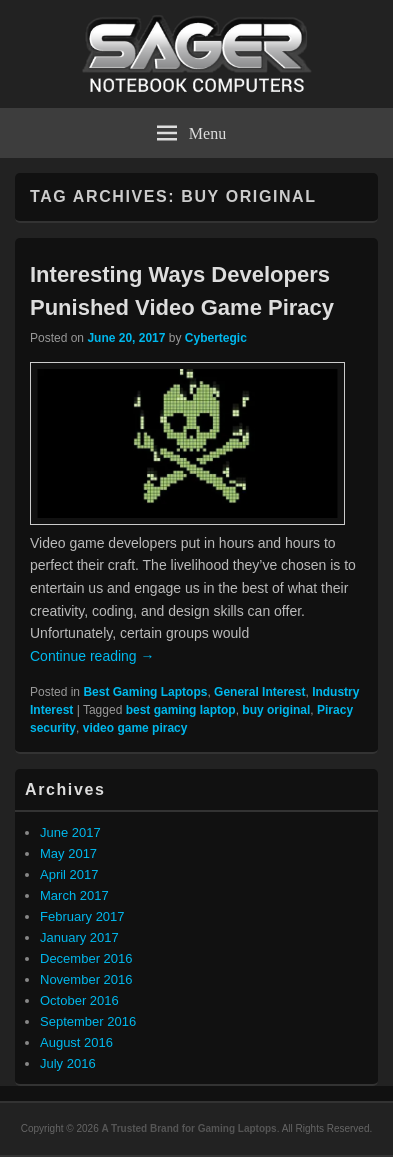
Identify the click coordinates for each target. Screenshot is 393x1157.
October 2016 (79, 1000)
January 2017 (79, 937)
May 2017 (68, 853)
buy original (276, 710)
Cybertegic (216, 338)
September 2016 (88, 1021)
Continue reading (92, 656)
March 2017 (74, 895)
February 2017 (82, 916)
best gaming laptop (181, 710)
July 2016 (68, 1063)
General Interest (259, 692)
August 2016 (76, 1042)
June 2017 (70, 832)
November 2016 (86, 979)
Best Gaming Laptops (145, 692)
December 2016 (86, 958)
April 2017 (69, 874)
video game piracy (135, 728)
